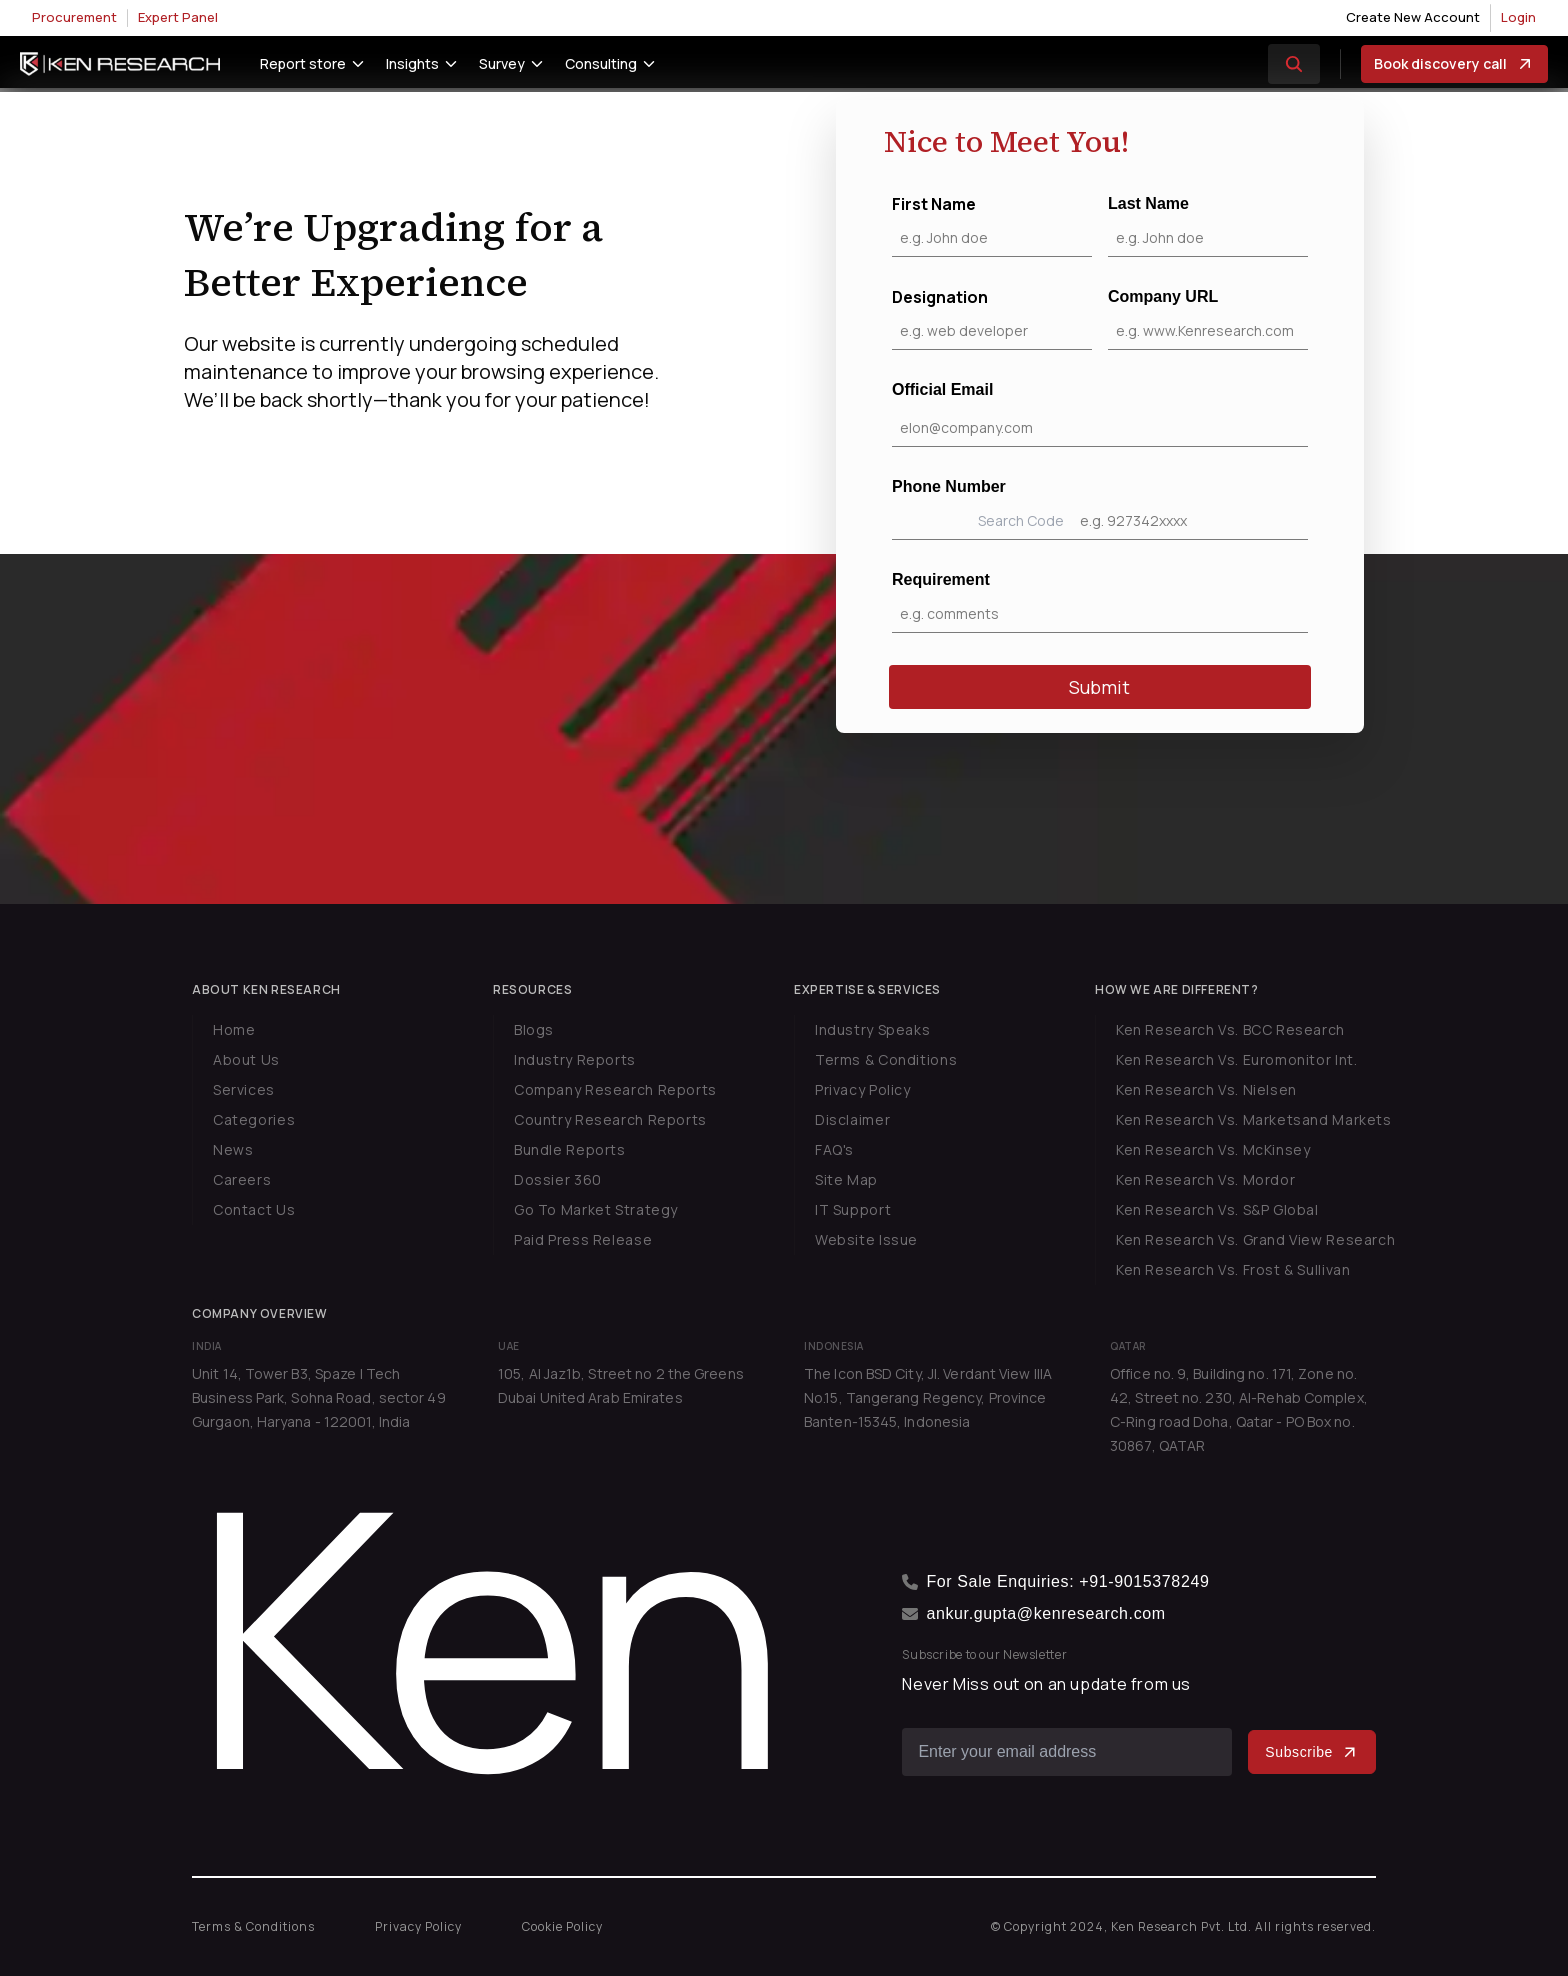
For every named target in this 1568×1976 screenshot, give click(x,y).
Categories (254, 1119)
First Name (992, 225)
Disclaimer (852, 1119)
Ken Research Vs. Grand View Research (1255, 1239)
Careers (242, 1179)
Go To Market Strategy (596, 1209)
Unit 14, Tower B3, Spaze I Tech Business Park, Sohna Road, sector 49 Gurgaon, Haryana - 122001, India (319, 1397)
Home (234, 1029)
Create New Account (1413, 17)
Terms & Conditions (886, 1059)
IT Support (853, 1209)
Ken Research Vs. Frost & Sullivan (1233, 1269)
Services (244, 1089)
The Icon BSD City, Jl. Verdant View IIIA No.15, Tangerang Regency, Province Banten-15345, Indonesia (928, 1397)
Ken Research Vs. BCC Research (1230, 1029)
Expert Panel (178, 17)
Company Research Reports (615, 1089)
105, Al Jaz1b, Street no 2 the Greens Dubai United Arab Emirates (621, 1385)
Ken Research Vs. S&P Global (1217, 1209)
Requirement (1100, 602)
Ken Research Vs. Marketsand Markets (1254, 1119)
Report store (303, 63)
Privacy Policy (863, 1089)
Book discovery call (1454, 64)
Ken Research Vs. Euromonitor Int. (1236, 1059)
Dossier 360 (558, 1179)
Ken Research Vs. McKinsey (1213, 1149)
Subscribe (1312, 1752)
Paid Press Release (583, 1239)
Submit (1099, 687)
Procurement (74, 17)
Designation (992, 318)
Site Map (846, 1179)
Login (1518, 17)
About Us (246, 1059)
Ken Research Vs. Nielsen (1206, 1089)
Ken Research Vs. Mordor (1205, 1179)
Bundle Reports (570, 1149)
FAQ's (834, 1149)
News (233, 1149)
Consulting (601, 63)
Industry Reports (575, 1059)
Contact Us (254, 1209)
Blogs (534, 1029)
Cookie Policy (562, 1926)
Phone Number (1100, 509)
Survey (502, 63)
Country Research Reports (610, 1119)
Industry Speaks (872, 1029)
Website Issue (866, 1239)
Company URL (1208, 319)
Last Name (1208, 226)
